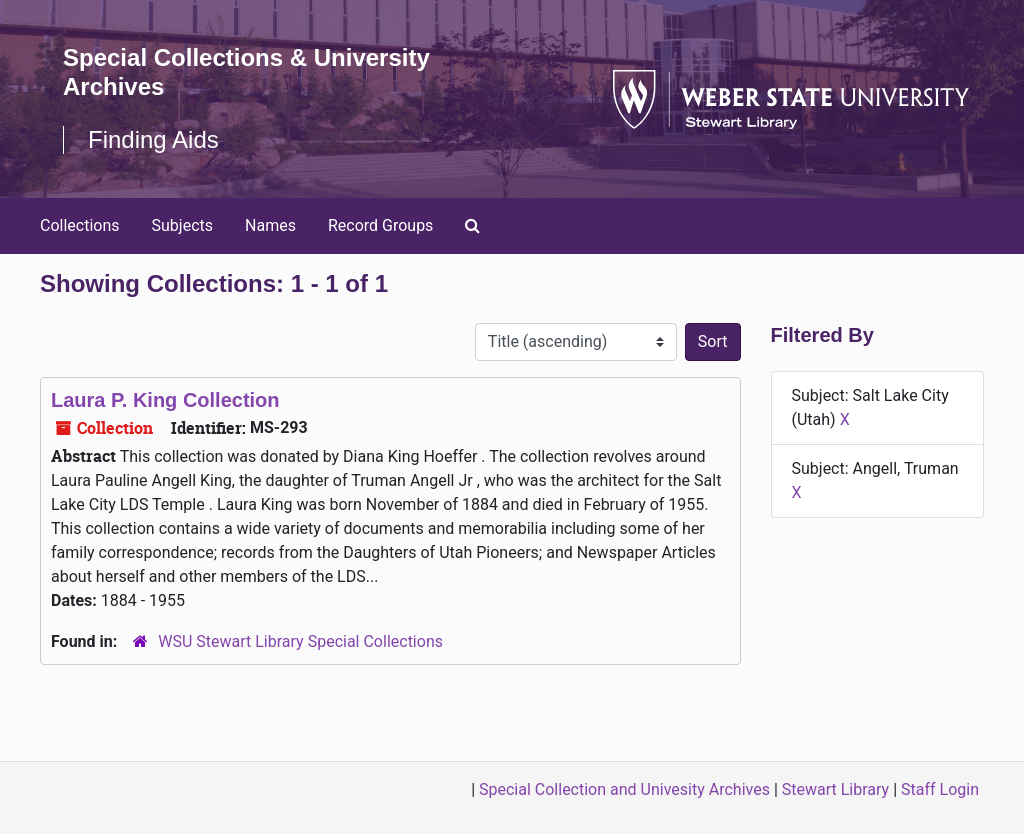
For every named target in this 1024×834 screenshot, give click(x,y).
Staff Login (940, 789)
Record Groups (380, 225)
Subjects (182, 225)
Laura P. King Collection (165, 400)
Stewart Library (835, 789)
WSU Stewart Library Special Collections (300, 641)
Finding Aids (153, 139)
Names (270, 225)
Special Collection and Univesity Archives (624, 789)
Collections (80, 225)
